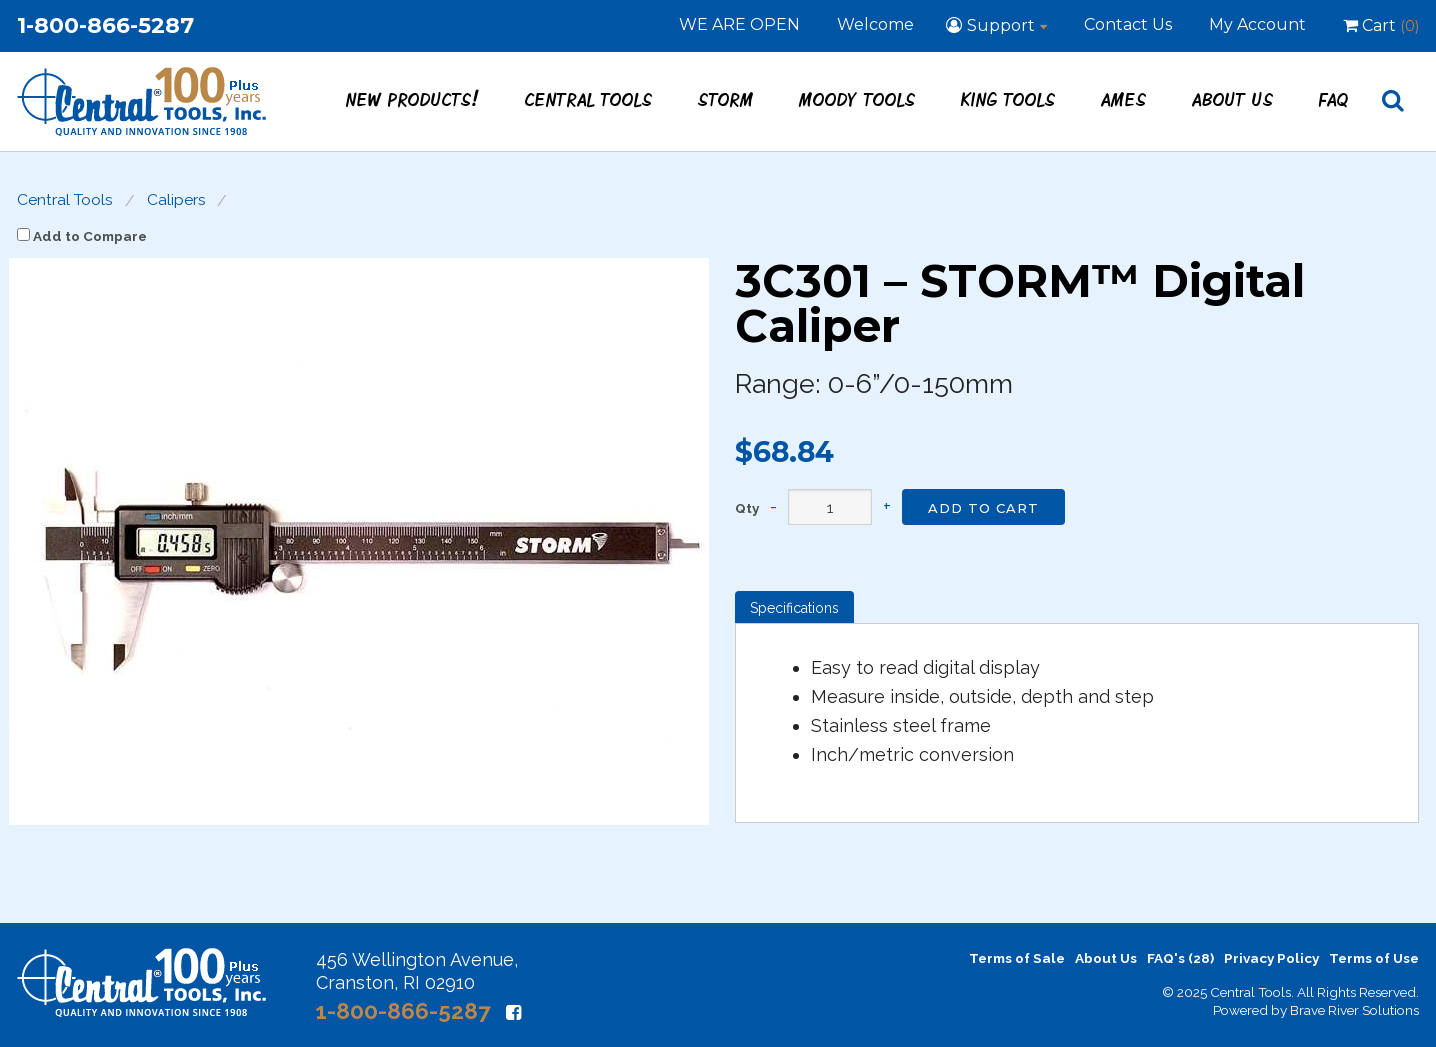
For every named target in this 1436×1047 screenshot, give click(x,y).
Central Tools (589, 99)
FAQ (1334, 99)
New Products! (413, 99)
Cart (1381, 25)
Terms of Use (1374, 958)
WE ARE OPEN (739, 24)
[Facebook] (513, 1012)
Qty (747, 509)
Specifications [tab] (794, 608)
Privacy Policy (1271, 958)
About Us (1233, 99)
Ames (1124, 99)
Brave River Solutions (1354, 1010)
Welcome (875, 24)
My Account (1257, 24)
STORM (726, 99)
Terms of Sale (1017, 958)
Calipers (176, 200)
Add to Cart (983, 508)
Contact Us (1128, 24)
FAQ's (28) (1180, 958)
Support (1001, 25)
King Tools (1008, 99)
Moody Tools (857, 99)
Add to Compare (82, 236)
